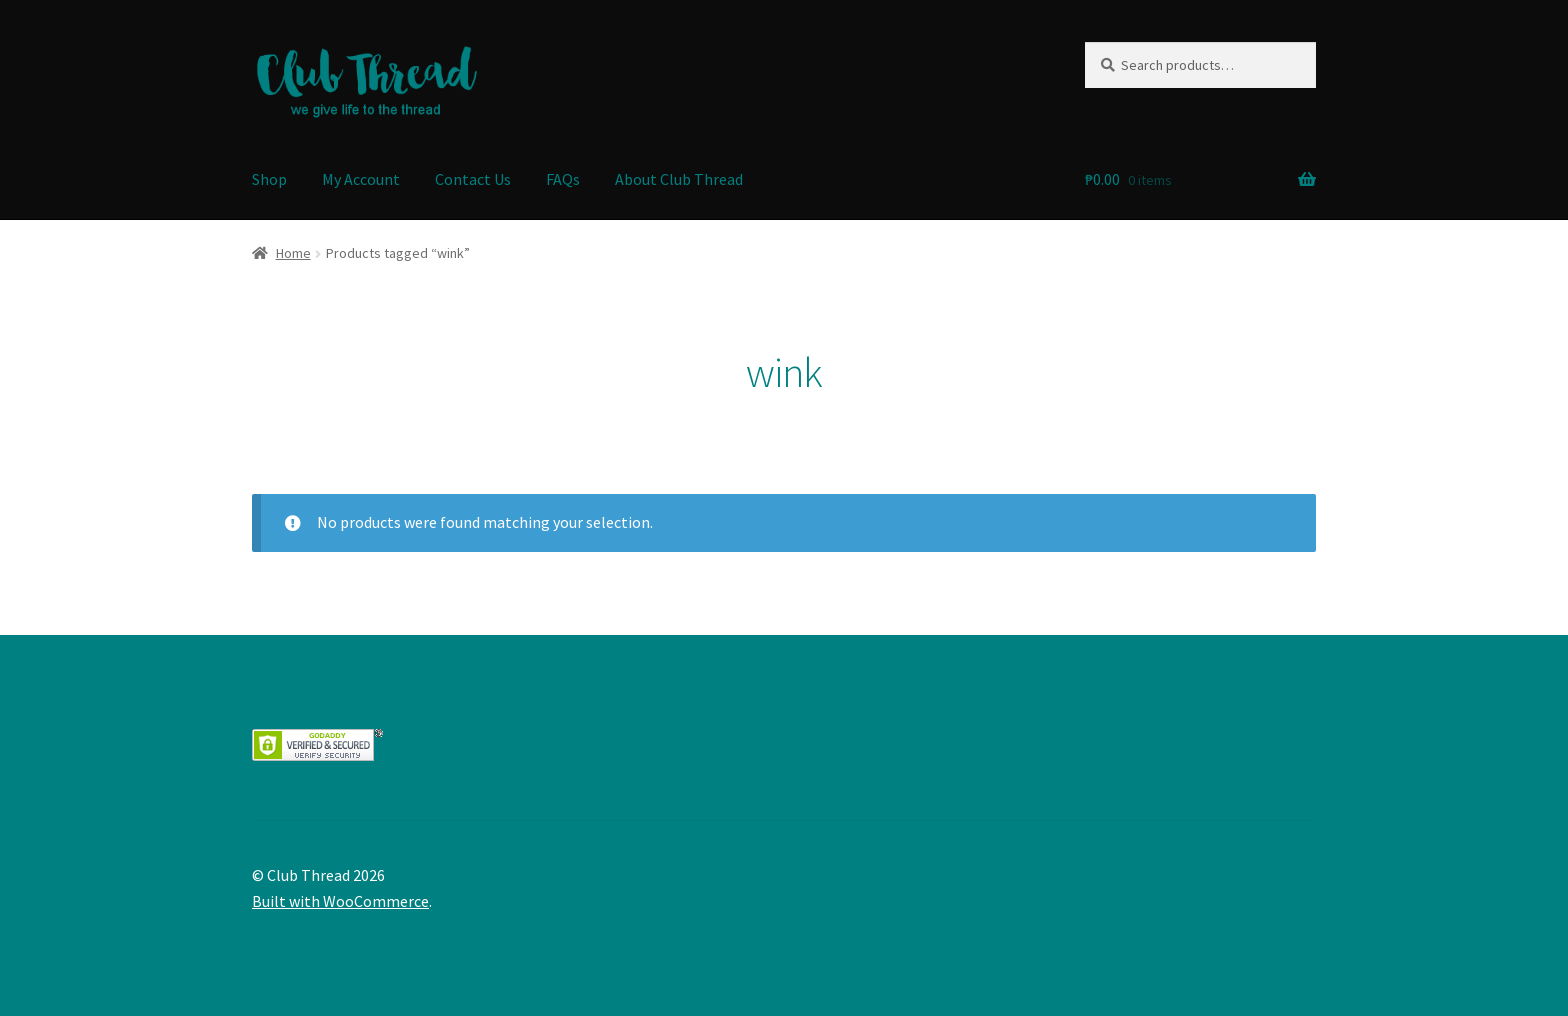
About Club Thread (679, 179)
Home (293, 253)
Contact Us (473, 179)
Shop (269, 179)
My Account (361, 179)
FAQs (563, 179)
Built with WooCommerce (340, 901)
